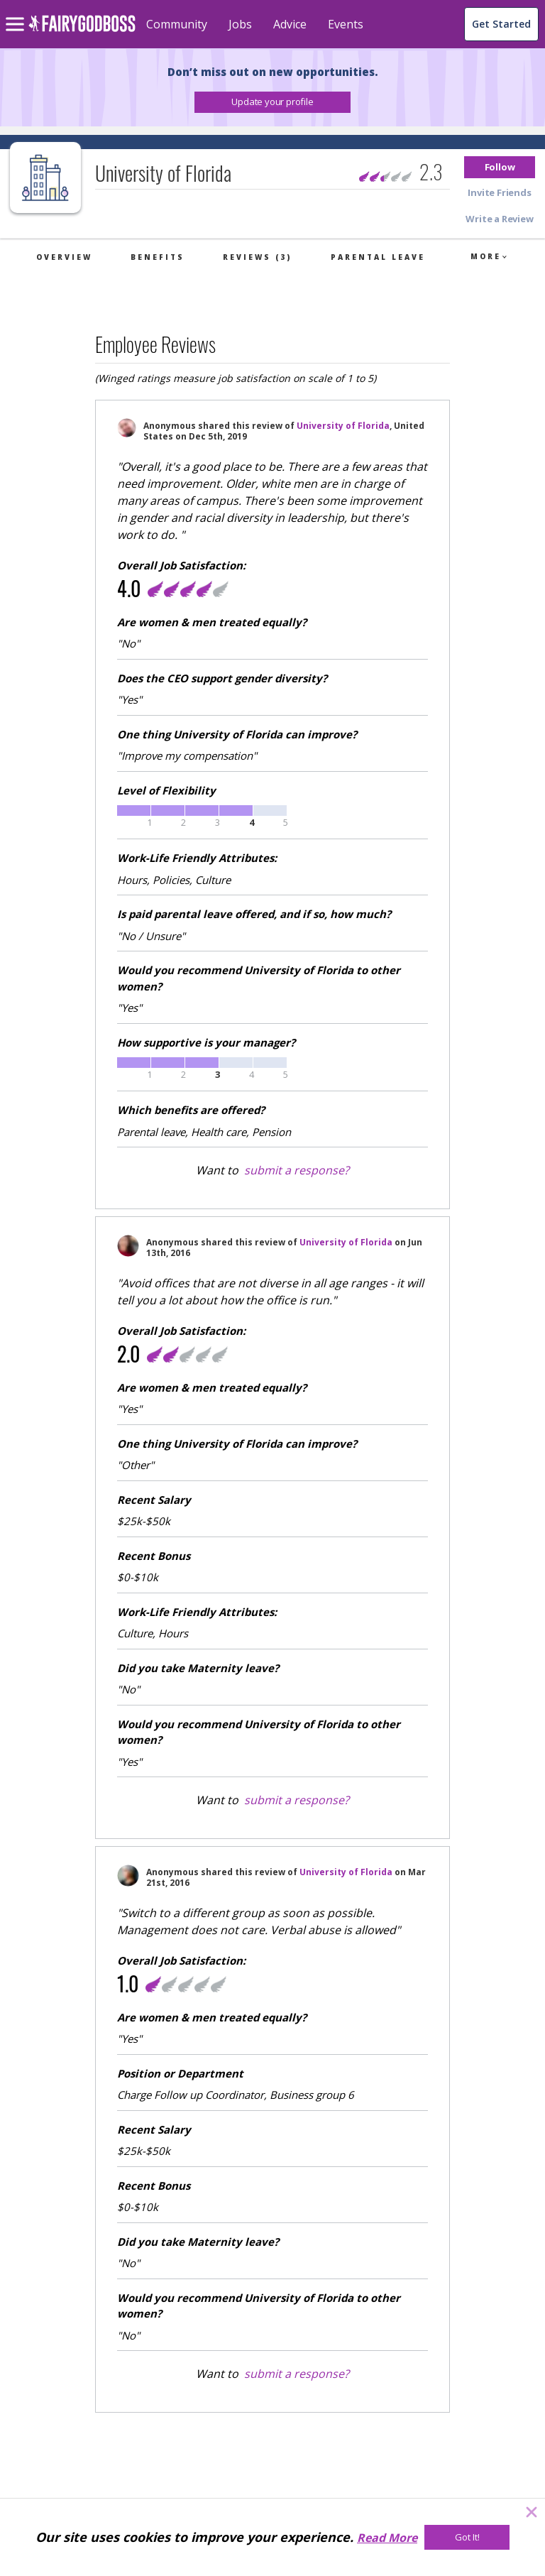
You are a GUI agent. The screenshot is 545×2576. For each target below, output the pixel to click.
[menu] (17, 13)
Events (345, 24)
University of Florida (343, 426)
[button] (272, 102)
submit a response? (296, 1170)
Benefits (158, 257)
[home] (82, 31)
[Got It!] (467, 2537)
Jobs (240, 24)
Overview (64, 257)
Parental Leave (378, 257)
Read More (387, 2537)
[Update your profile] (272, 102)
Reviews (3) (257, 257)
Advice (290, 24)
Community (176, 24)
